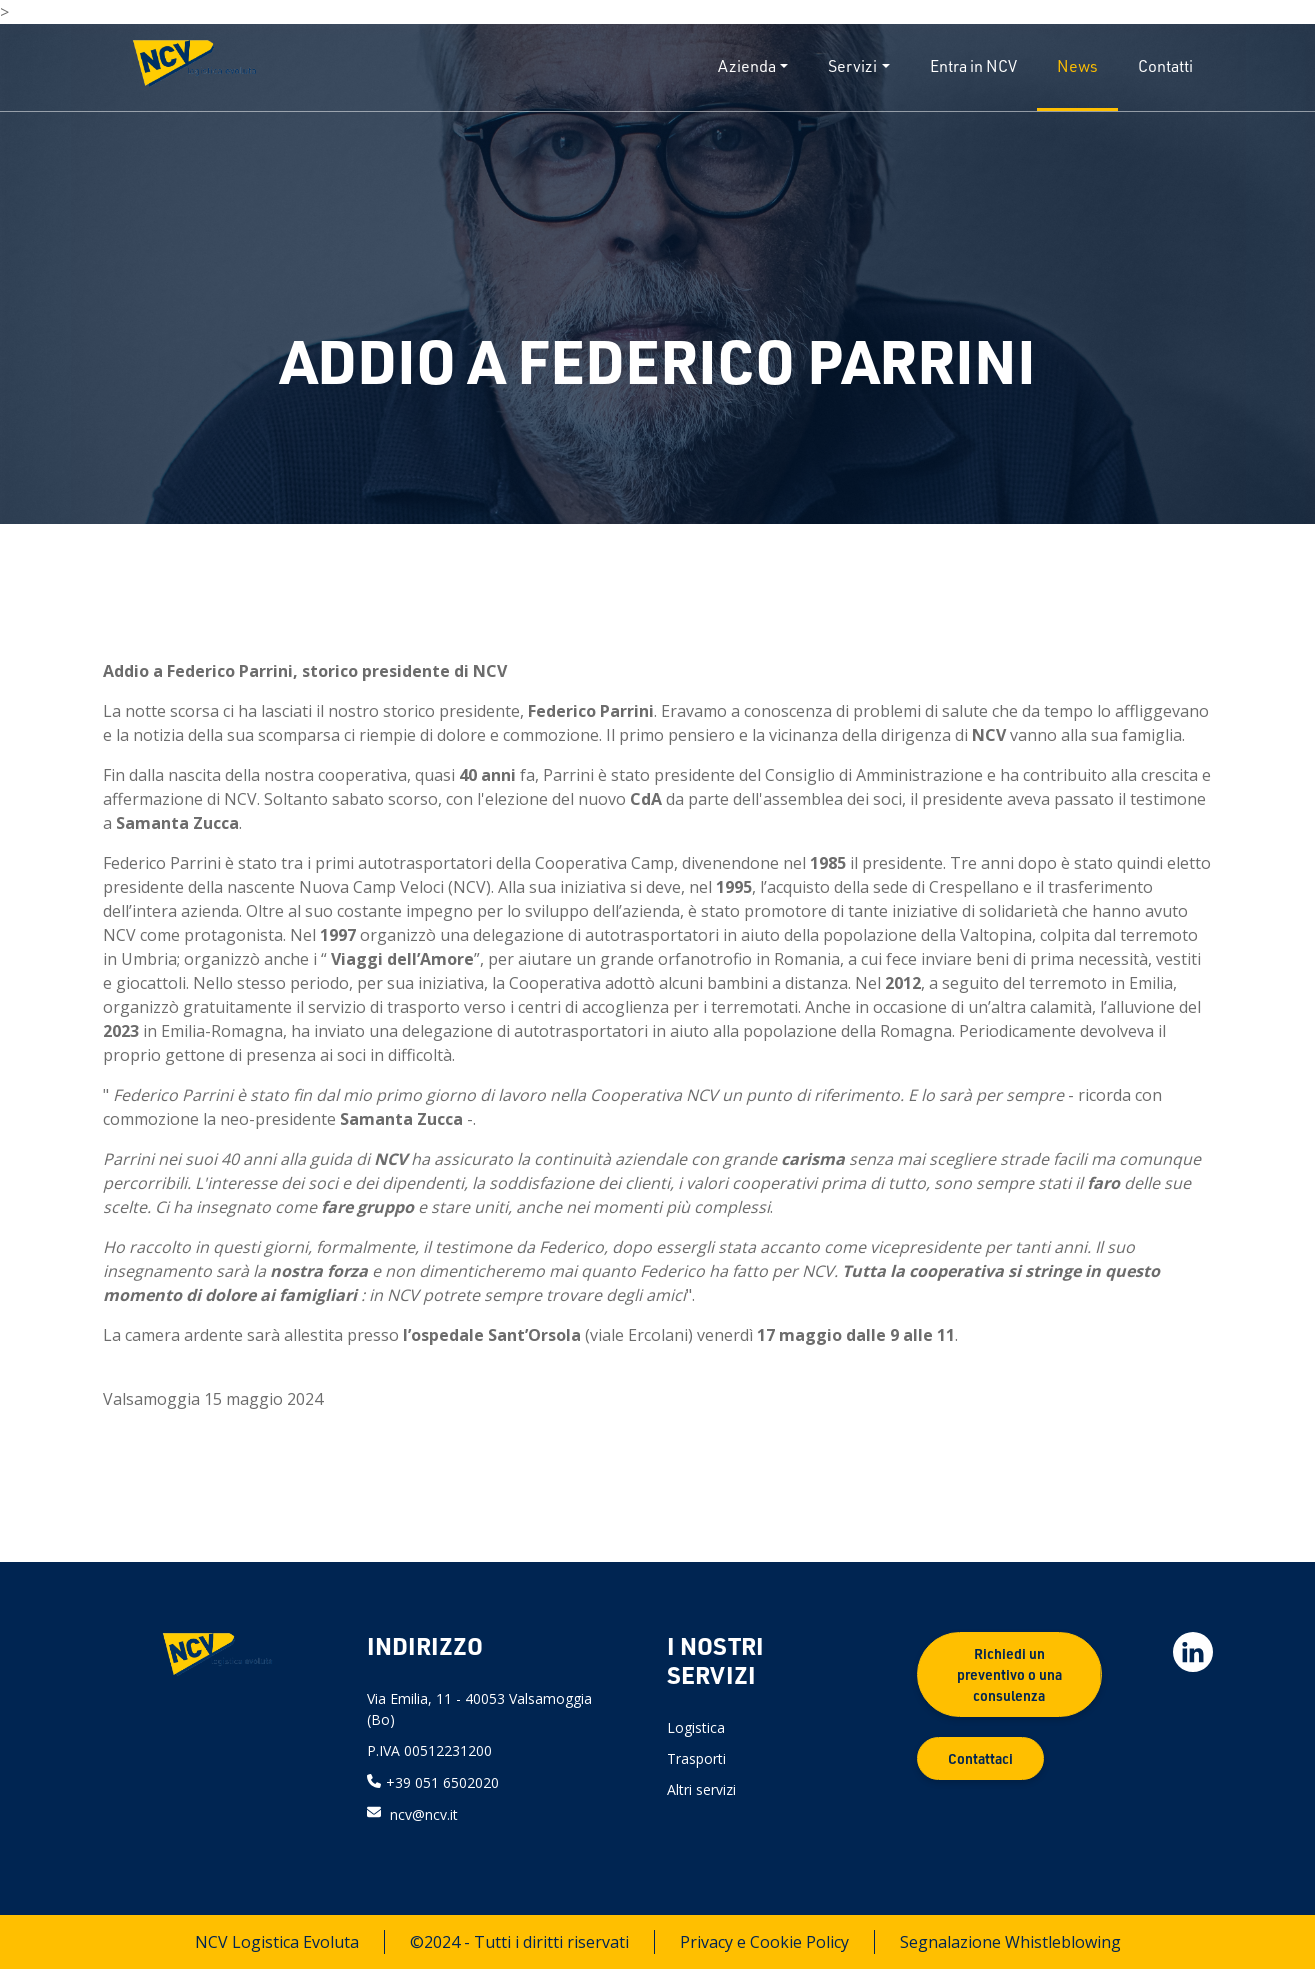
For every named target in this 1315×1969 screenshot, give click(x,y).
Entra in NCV (973, 66)
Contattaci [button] (980, 1758)
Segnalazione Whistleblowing (1010, 1942)
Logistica (696, 1727)
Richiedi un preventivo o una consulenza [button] (1009, 1674)
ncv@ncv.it (424, 1813)
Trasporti (696, 1758)
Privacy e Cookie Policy (764, 1942)
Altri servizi (701, 1789)
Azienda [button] (747, 66)
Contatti (1165, 66)
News (1077, 66)
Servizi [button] (852, 66)
